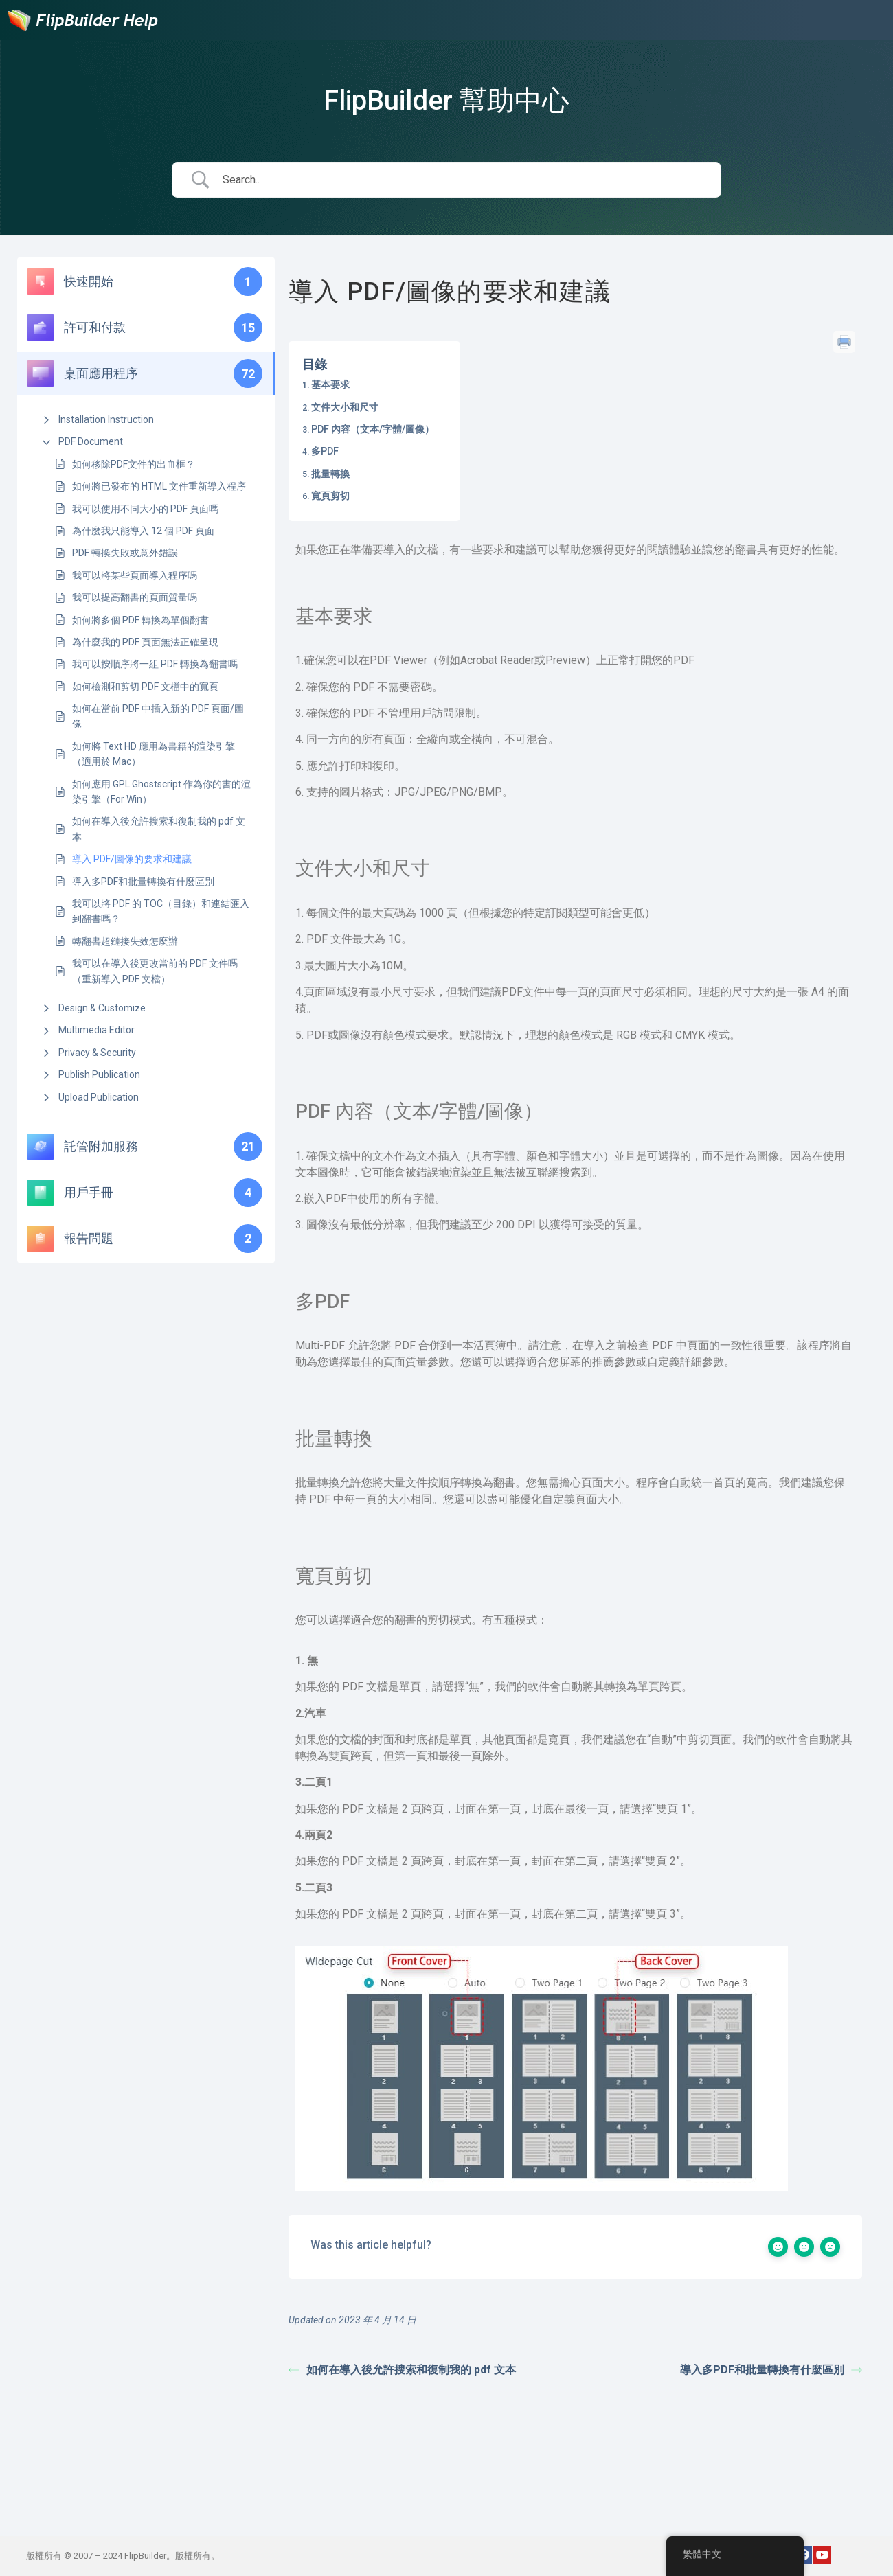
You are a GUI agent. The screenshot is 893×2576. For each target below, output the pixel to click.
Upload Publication (98, 1097)
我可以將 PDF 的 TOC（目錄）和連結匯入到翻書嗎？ (160, 911)
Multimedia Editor (96, 1029)
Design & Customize (102, 1007)
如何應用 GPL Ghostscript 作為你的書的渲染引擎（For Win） (161, 792)
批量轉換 (330, 473)
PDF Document (90, 441)
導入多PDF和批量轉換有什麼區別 (143, 881)
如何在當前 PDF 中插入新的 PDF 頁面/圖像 (158, 716)
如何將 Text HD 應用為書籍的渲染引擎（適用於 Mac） (153, 754)
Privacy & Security (97, 1052)
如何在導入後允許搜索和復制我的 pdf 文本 (158, 829)
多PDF (325, 451)
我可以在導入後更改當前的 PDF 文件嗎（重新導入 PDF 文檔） (155, 971)
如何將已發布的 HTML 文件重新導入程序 (159, 486)
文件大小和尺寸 (344, 407)
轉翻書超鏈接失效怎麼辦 (125, 941)
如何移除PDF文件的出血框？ (133, 464)
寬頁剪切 (330, 495)
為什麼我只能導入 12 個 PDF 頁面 (143, 530)
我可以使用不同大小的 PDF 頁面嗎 (145, 508)
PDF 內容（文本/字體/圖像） (372, 429)
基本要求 (330, 384)
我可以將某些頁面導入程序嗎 (134, 575)
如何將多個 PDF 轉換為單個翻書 (140, 619)
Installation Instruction (106, 419)
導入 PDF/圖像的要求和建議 (132, 858)
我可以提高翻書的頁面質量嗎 (134, 597)
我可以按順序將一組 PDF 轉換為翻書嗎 (155, 663)
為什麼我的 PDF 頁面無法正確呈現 (145, 641)
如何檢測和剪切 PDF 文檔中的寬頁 (145, 686)
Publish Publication (99, 1074)
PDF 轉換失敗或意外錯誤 (125, 552)
